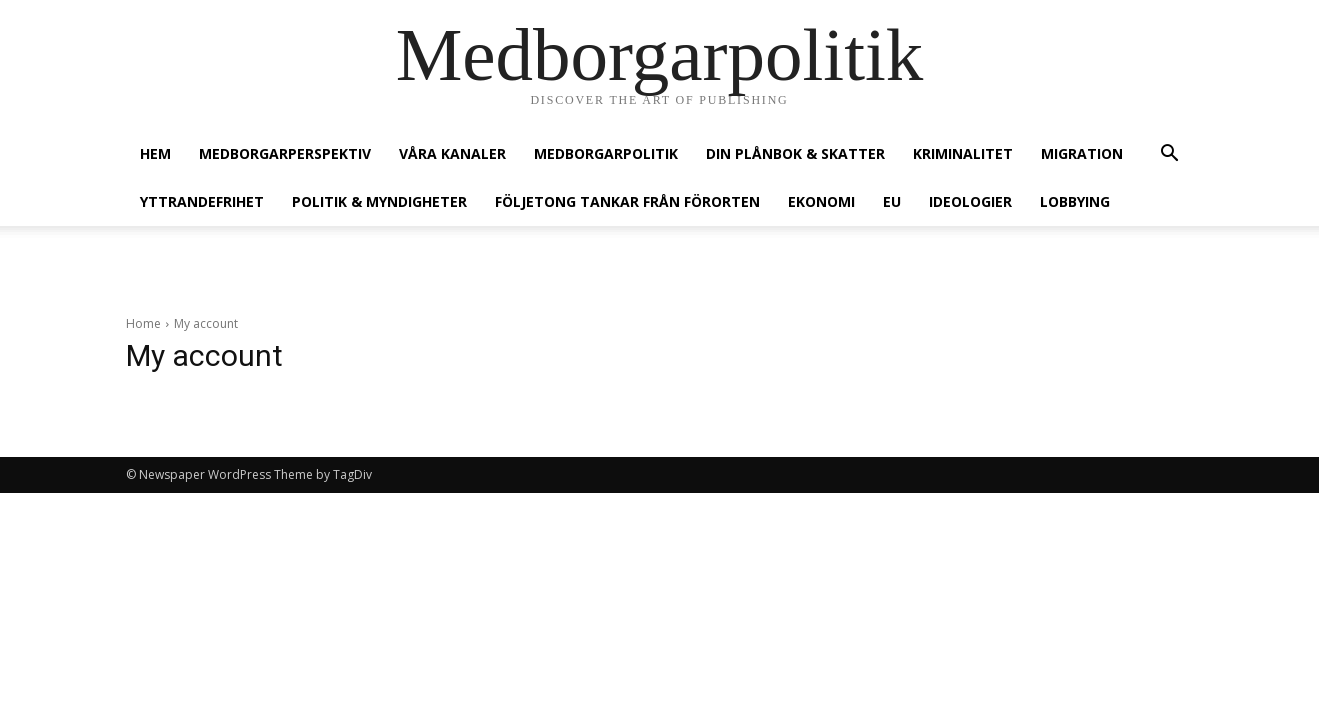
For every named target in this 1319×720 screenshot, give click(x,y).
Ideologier (970, 201)
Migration (1082, 153)
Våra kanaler (452, 153)
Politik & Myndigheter (379, 201)
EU (892, 201)
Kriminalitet (963, 153)
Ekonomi (821, 201)
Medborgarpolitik (606, 153)
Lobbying (1075, 201)
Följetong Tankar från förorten (627, 201)
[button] (1170, 155)
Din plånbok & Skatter (795, 153)
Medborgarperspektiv (285, 153)
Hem (155, 153)
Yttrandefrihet (202, 201)
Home (143, 323)
